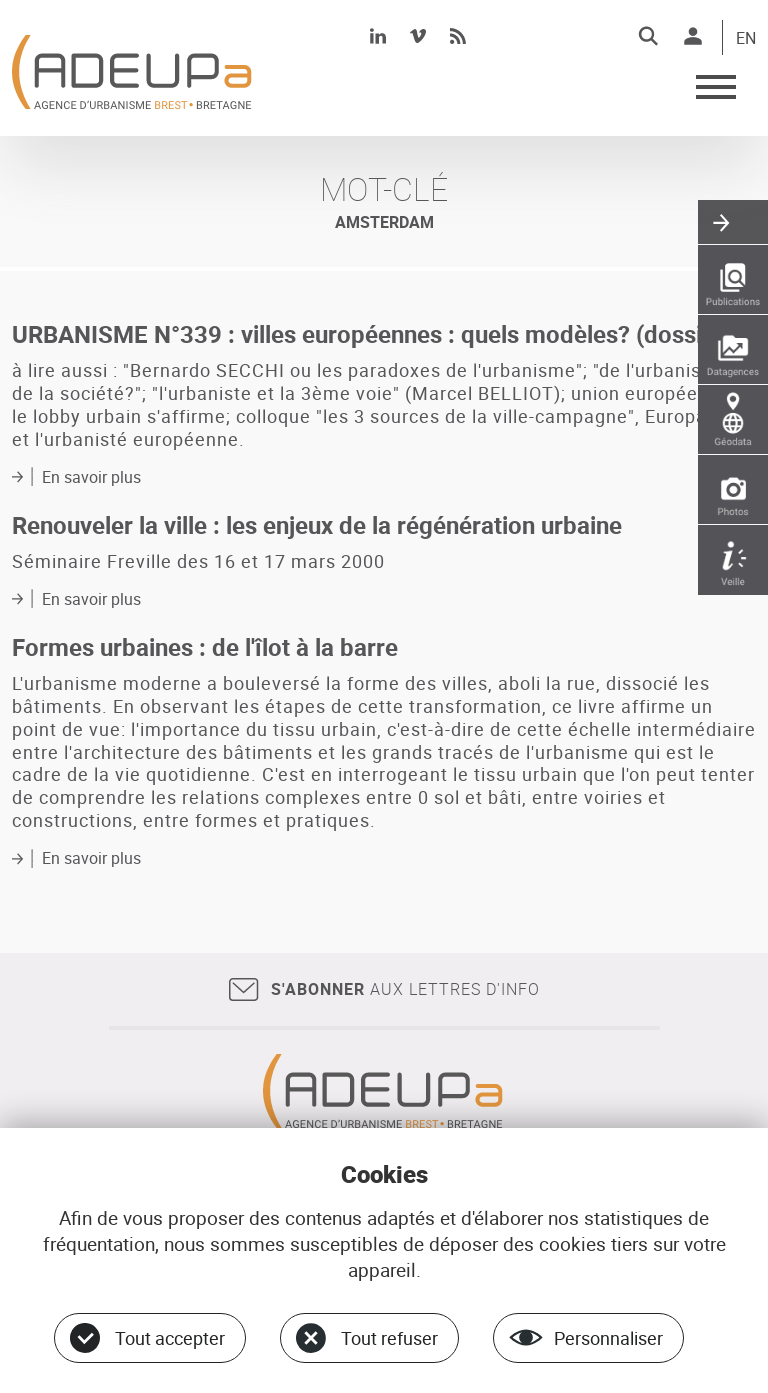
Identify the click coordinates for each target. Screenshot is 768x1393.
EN (746, 39)
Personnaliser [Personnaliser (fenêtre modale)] (608, 1338)
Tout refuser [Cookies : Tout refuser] (389, 1338)
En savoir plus (91, 477)
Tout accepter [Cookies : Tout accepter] (170, 1338)
